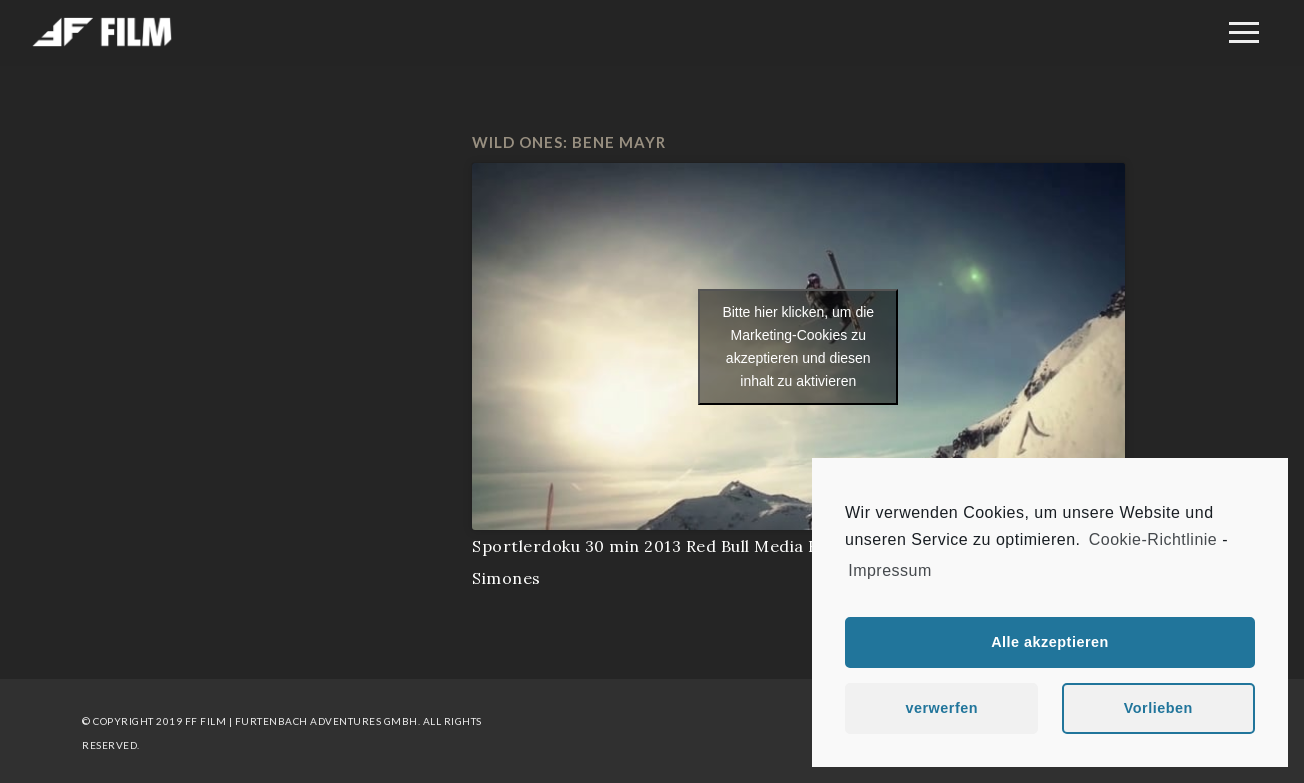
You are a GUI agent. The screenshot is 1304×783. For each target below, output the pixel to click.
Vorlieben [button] (1158, 708)
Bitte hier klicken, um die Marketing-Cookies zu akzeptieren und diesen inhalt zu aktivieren (798, 346)
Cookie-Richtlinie (1153, 539)
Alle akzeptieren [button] (1050, 642)
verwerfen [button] (941, 708)
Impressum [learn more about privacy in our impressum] (890, 570)
